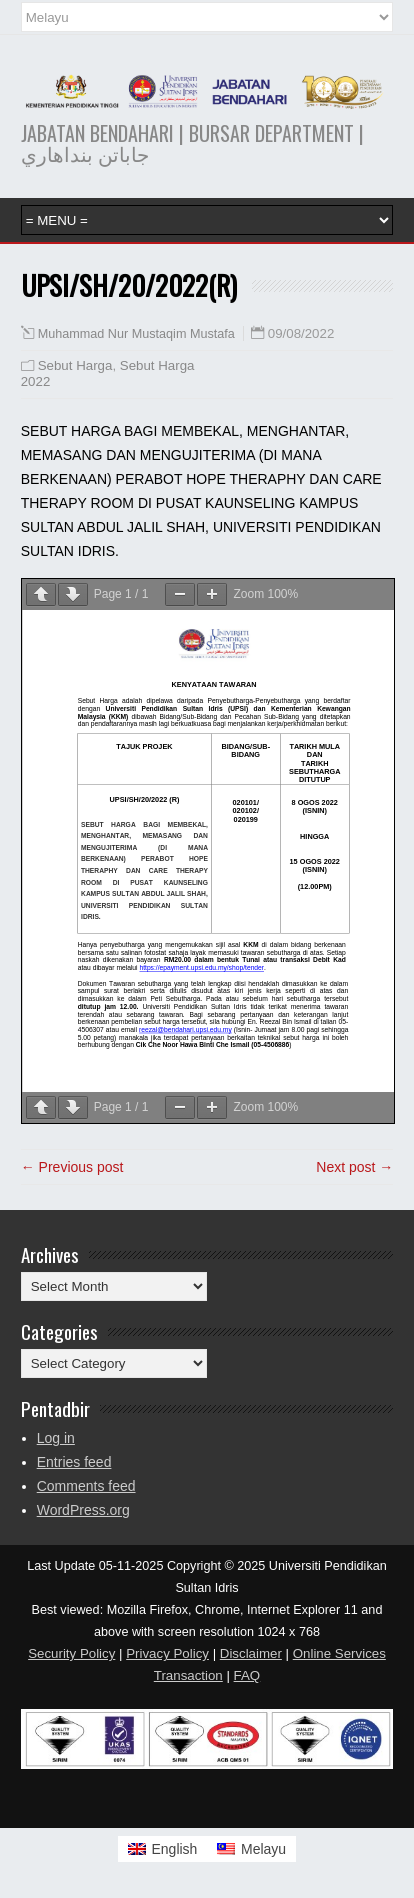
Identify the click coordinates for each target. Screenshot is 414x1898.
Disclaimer (251, 1653)
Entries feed (74, 1462)
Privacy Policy (167, 1653)
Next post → (354, 1167)
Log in (56, 1438)
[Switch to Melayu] (251, 1849)
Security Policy (71, 1653)
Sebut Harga (75, 365)
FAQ (247, 1675)
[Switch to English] (163, 1849)
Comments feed (86, 1486)
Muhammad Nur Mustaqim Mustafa (136, 334)
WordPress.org (83, 1510)
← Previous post (72, 1167)
